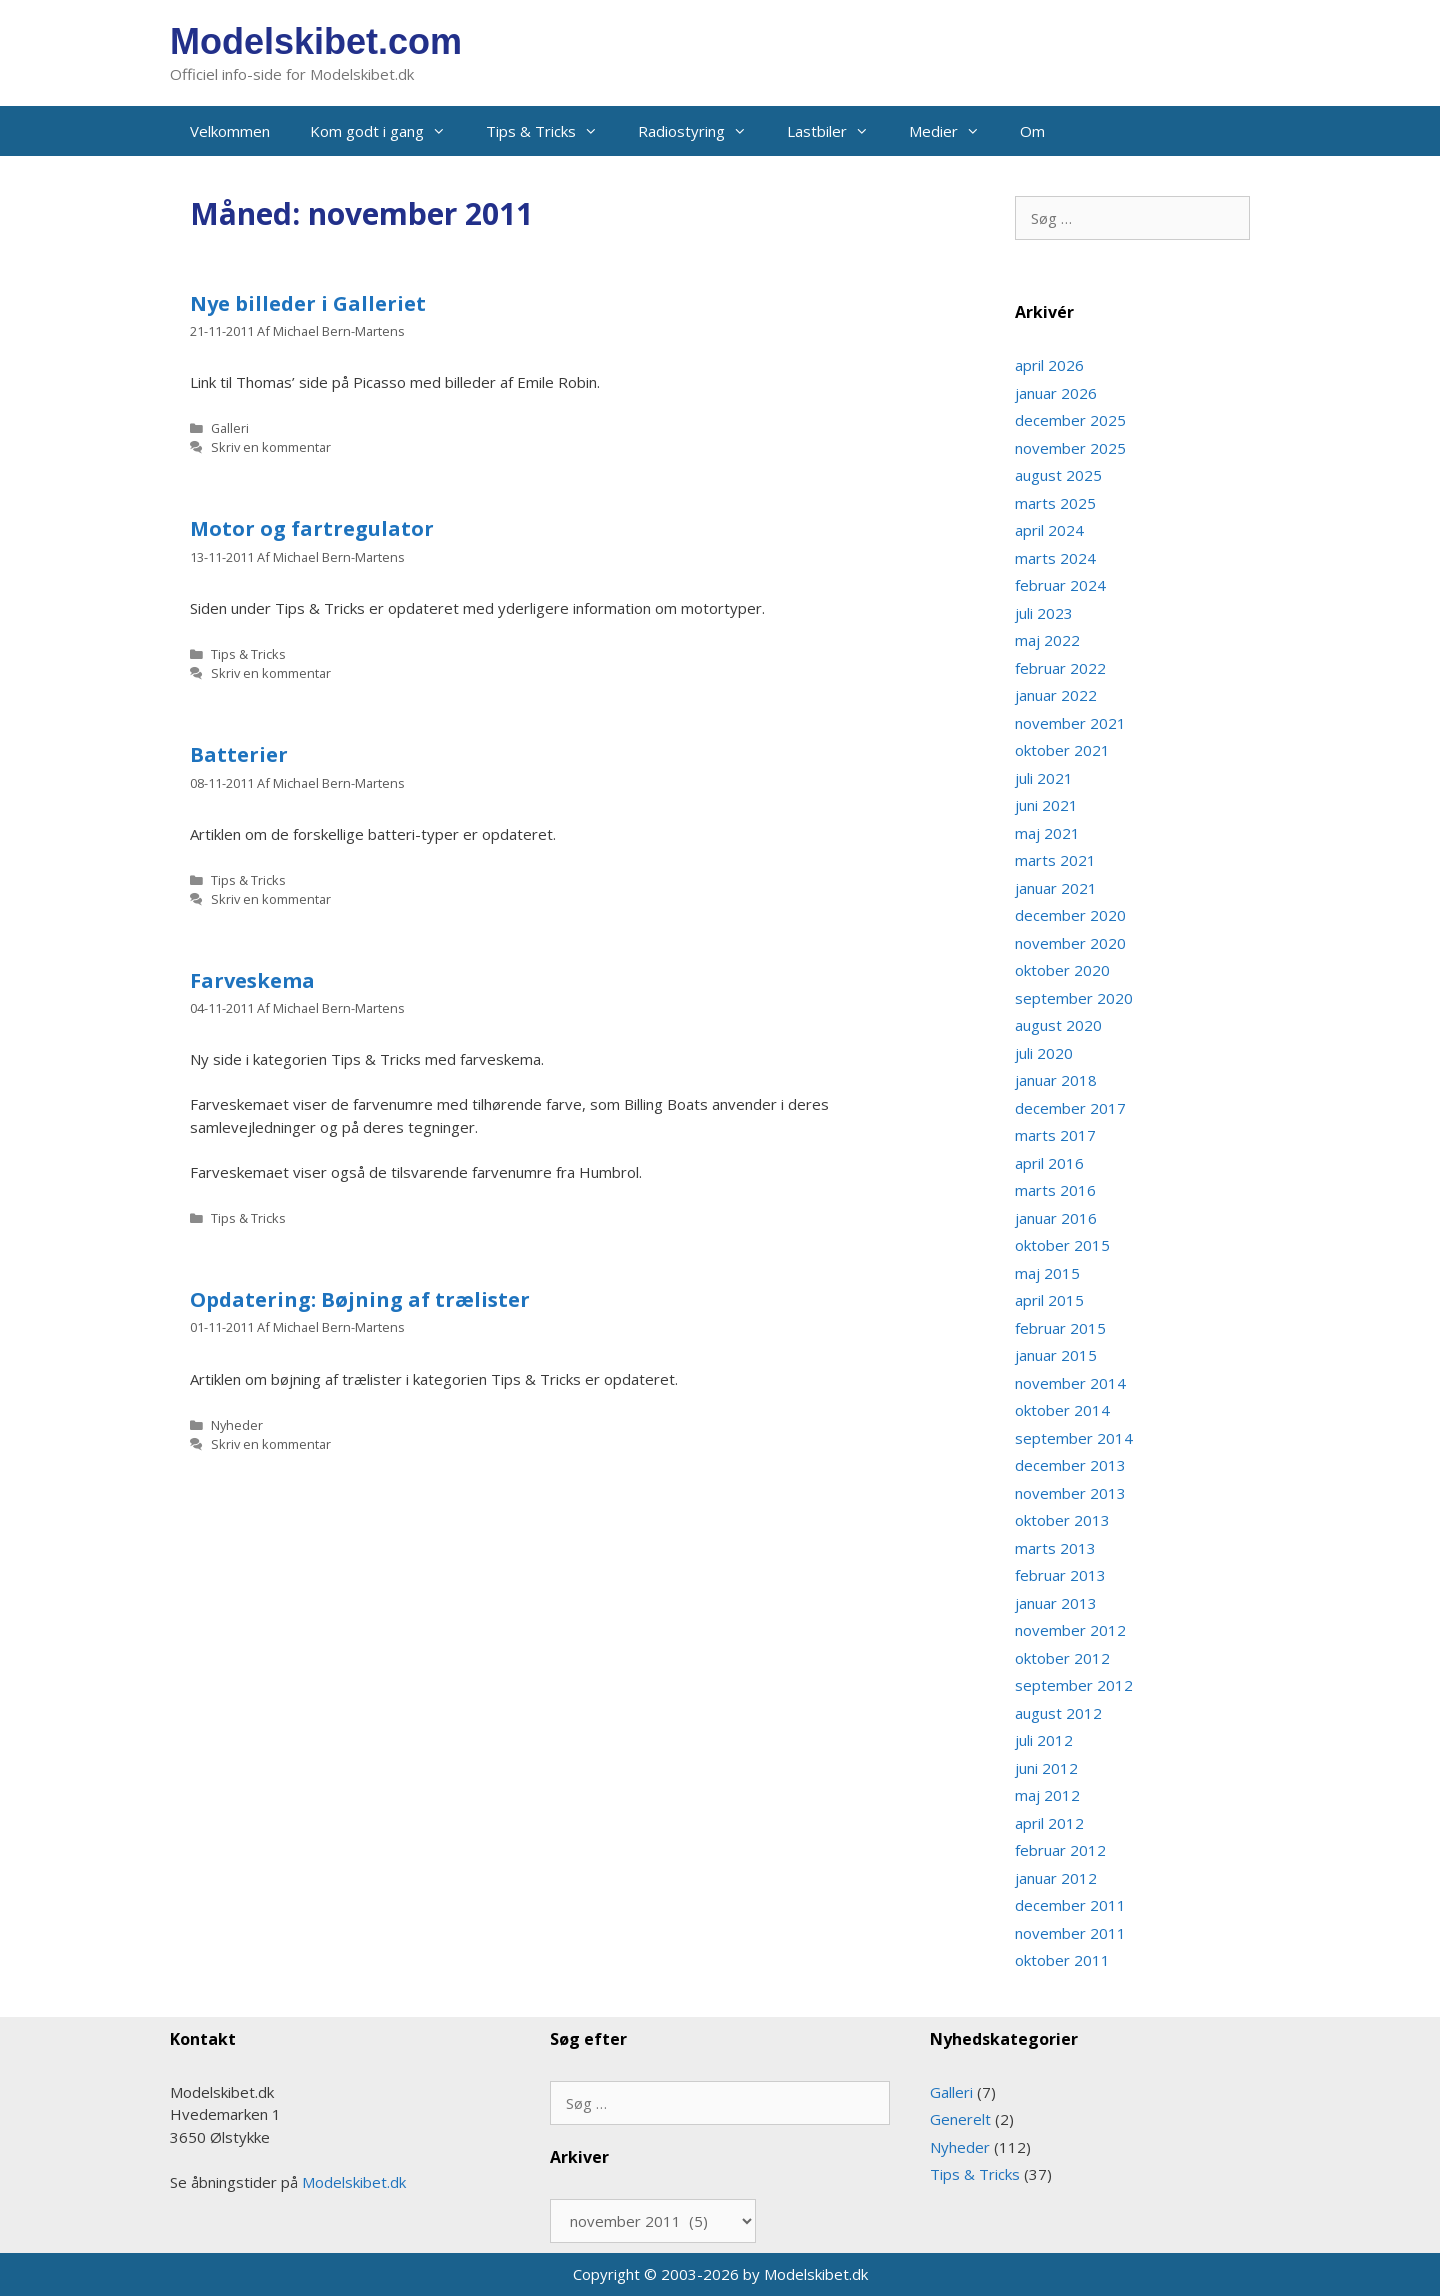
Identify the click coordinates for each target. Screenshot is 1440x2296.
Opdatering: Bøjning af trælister (360, 1299)
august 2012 (1058, 1713)
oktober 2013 (1062, 1520)
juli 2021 (1044, 778)
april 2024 (1049, 530)
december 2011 (1070, 1905)
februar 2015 (1060, 1328)
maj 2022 (1047, 640)
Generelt (960, 2119)
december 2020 (1070, 915)
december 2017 (1070, 1108)
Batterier (239, 754)
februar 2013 (1060, 1575)
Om (1032, 131)
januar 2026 (1056, 393)
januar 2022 (1056, 695)
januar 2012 (1056, 1878)
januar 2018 (1056, 1080)
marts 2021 (1055, 860)
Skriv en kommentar (271, 447)
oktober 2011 (1062, 1960)
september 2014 (1074, 1438)
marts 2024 (1055, 558)
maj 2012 (1047, 1795)
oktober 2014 (1062, 1410)
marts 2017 (1055, 1135)
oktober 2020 (1062, 970)
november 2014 (1070, 1383)
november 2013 (1070, 1493)
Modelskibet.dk (354, 2182)
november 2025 (1070, 448)
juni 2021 (1046, 805)
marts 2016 (1055, 1190)
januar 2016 (1056, 1218)
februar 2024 (1060, 585)
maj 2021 (1047, 833)
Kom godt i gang (388, 131)
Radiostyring (702, 131)
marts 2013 (1055, 1548)
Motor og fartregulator (312, 528)
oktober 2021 (1062, 750)
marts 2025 (1055, 503)
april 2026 (1049, 365)
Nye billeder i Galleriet (308, 303)
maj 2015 (1047, 1273)
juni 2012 (1046, 1768)
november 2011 (1070, 1933)
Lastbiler (838, 131)
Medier (954, 131)
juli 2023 (1044, 613)
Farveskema (252, 980)
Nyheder (237, 1425)
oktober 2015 (1062, 1245)
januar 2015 (1056, 1355)
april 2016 (1049, 1163)
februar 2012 (1060, 1850)
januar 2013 (1056, 1603)
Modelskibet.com (316, 41)
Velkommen (230, 131)
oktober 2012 (1062, 1658)
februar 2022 (1060, 668)
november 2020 (1070, 943)
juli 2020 (1044, 1053)
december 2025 (1070, 420)
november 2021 (1070, 723)
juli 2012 (1044, 1740)
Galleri (230, 428)
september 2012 (1074, 1685)
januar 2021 (1056, 888)
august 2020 (1058, 1025)
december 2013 (1070, 1465)
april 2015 (1049, 1300)
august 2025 (1058, 475)
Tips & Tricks (552, 131)
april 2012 (1049, 1823)
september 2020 (1074, 998)
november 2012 (1070, 1630)
